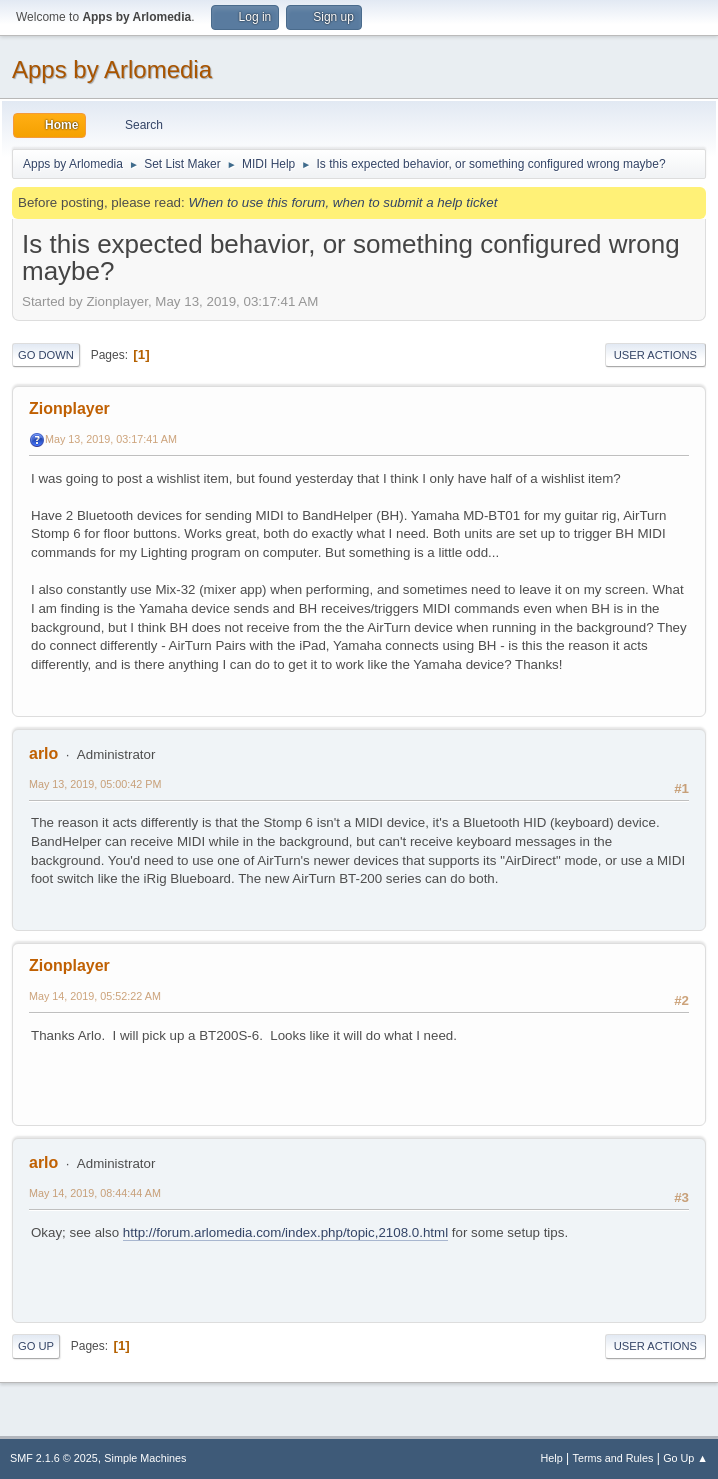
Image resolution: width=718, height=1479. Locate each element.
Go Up (36, 1346)
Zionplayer (69, 408)
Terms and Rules (613, 1458)
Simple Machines (145, 1458)
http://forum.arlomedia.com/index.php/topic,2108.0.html (285, 1232)
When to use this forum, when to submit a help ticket (342, 202)
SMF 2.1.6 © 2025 (54, 1458)
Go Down (46, 355)
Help (552, 1458)
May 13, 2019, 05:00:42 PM (95, 784)
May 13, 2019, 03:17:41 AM (111, 439)
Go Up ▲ (685, 1458)
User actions (655, 355)
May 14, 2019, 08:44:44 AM (95, 1193)
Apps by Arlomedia (112, 69)
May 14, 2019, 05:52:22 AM (95, 996)
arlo (43, 753)
